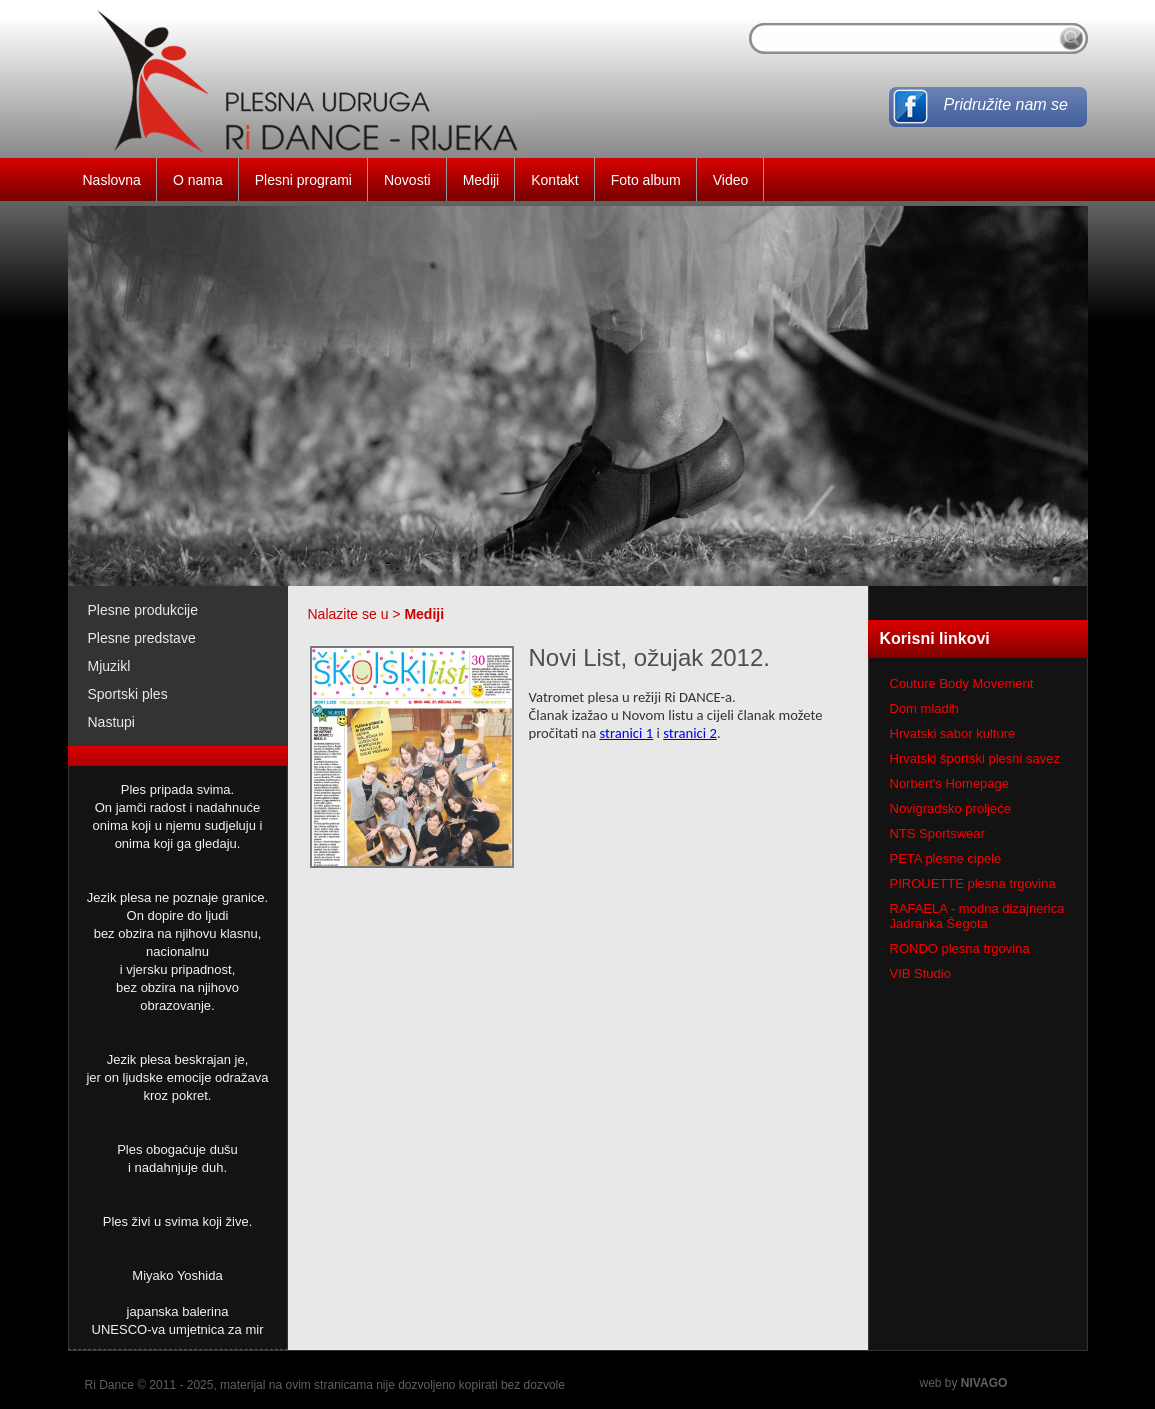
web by (964, 1383)
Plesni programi (303, 180)
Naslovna (112, 180)
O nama (198, 180)
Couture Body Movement (962, 683)
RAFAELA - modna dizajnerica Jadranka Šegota (977, 916)
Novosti (407, 180)
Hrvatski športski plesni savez (975, 758)
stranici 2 (690, 733)
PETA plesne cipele (946, 858)
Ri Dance (109, 1385)
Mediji (481, 180)
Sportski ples (128, 694)
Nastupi (111, 722)
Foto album (646, 180)
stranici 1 (627, 733)
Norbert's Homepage (950, 783)
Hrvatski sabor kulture (953, 733)
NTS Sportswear (937, 833)
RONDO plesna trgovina (960, 948)
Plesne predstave (142, 638)
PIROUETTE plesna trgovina (973, 883)
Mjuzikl (109, 666)
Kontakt (554, 180)
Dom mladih (924, 708)
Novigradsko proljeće (950, 808)
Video (731, 180)
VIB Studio (920, 973)
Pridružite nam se (1006, 104)
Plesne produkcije (143, 610)
